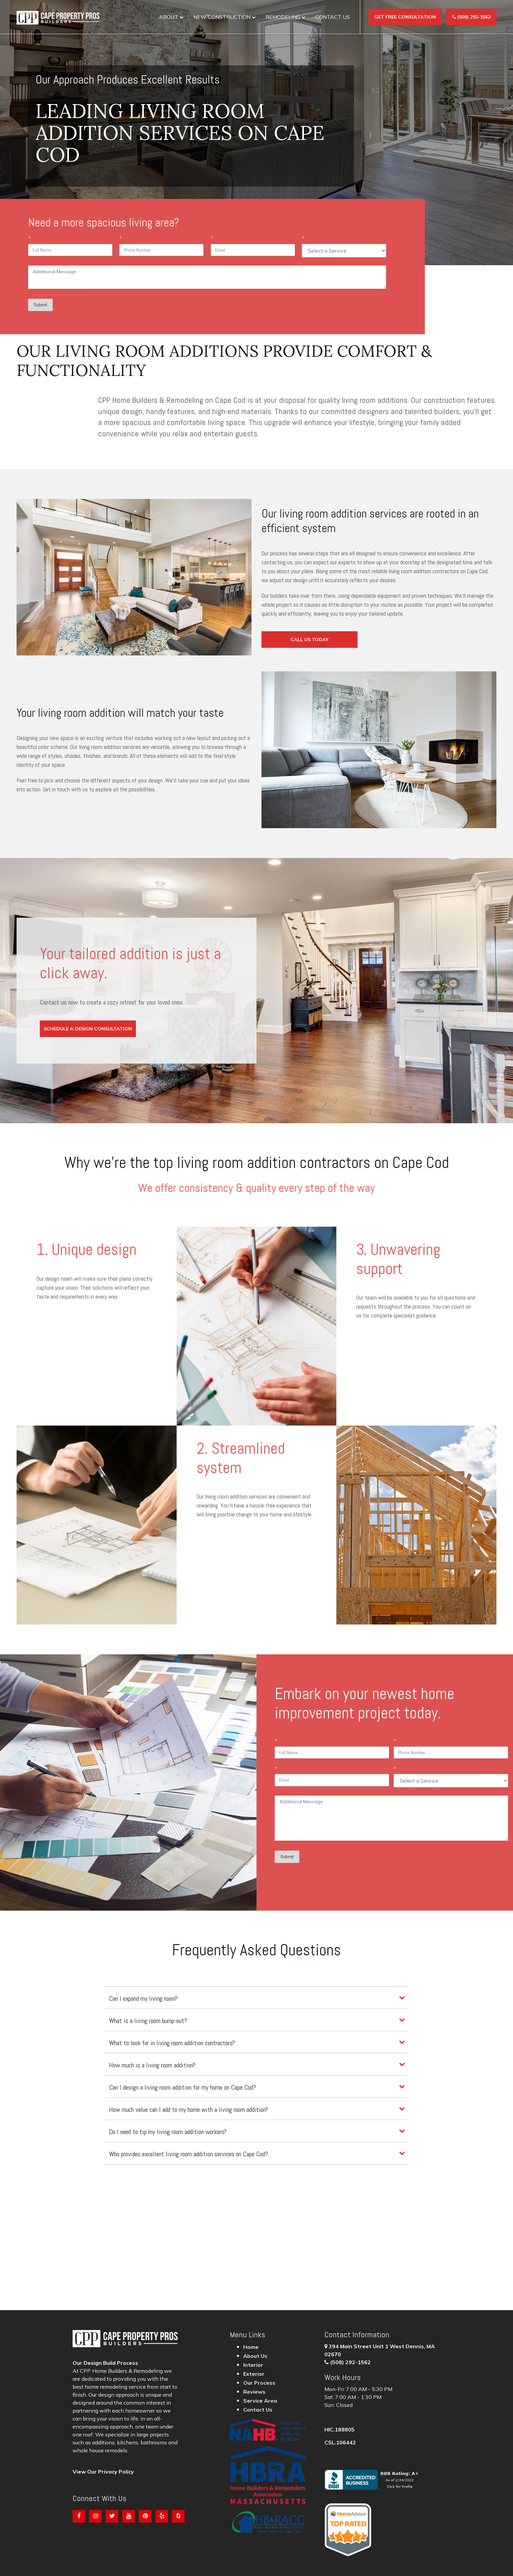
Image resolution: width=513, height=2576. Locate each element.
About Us (255, 2356)
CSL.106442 (340, 2442)
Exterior (253, 2373)
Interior (253, 2364)
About (168, 17)
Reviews (254, 2391)
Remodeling (282, 17)
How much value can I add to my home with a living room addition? (188, 2110)
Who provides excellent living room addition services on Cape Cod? (188, 2154)
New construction (222, 17)
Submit (40, 305)
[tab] (256, 1998)
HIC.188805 (339, 2429)
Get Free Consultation (405, 17)
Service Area (260, 2400)
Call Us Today (309, 640)
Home (250, 2347)
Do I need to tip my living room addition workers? (168, 2132)
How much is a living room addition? (152, 2065)
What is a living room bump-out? (148, 2021)
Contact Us (332, 17)
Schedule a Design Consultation (88, 1029)
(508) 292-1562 (350, 2362)
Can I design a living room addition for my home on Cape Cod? (182, 2087)
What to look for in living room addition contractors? (172, 2043)
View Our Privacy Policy (103, 2471)
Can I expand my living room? (143, 1998)
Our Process (259, 2382)
